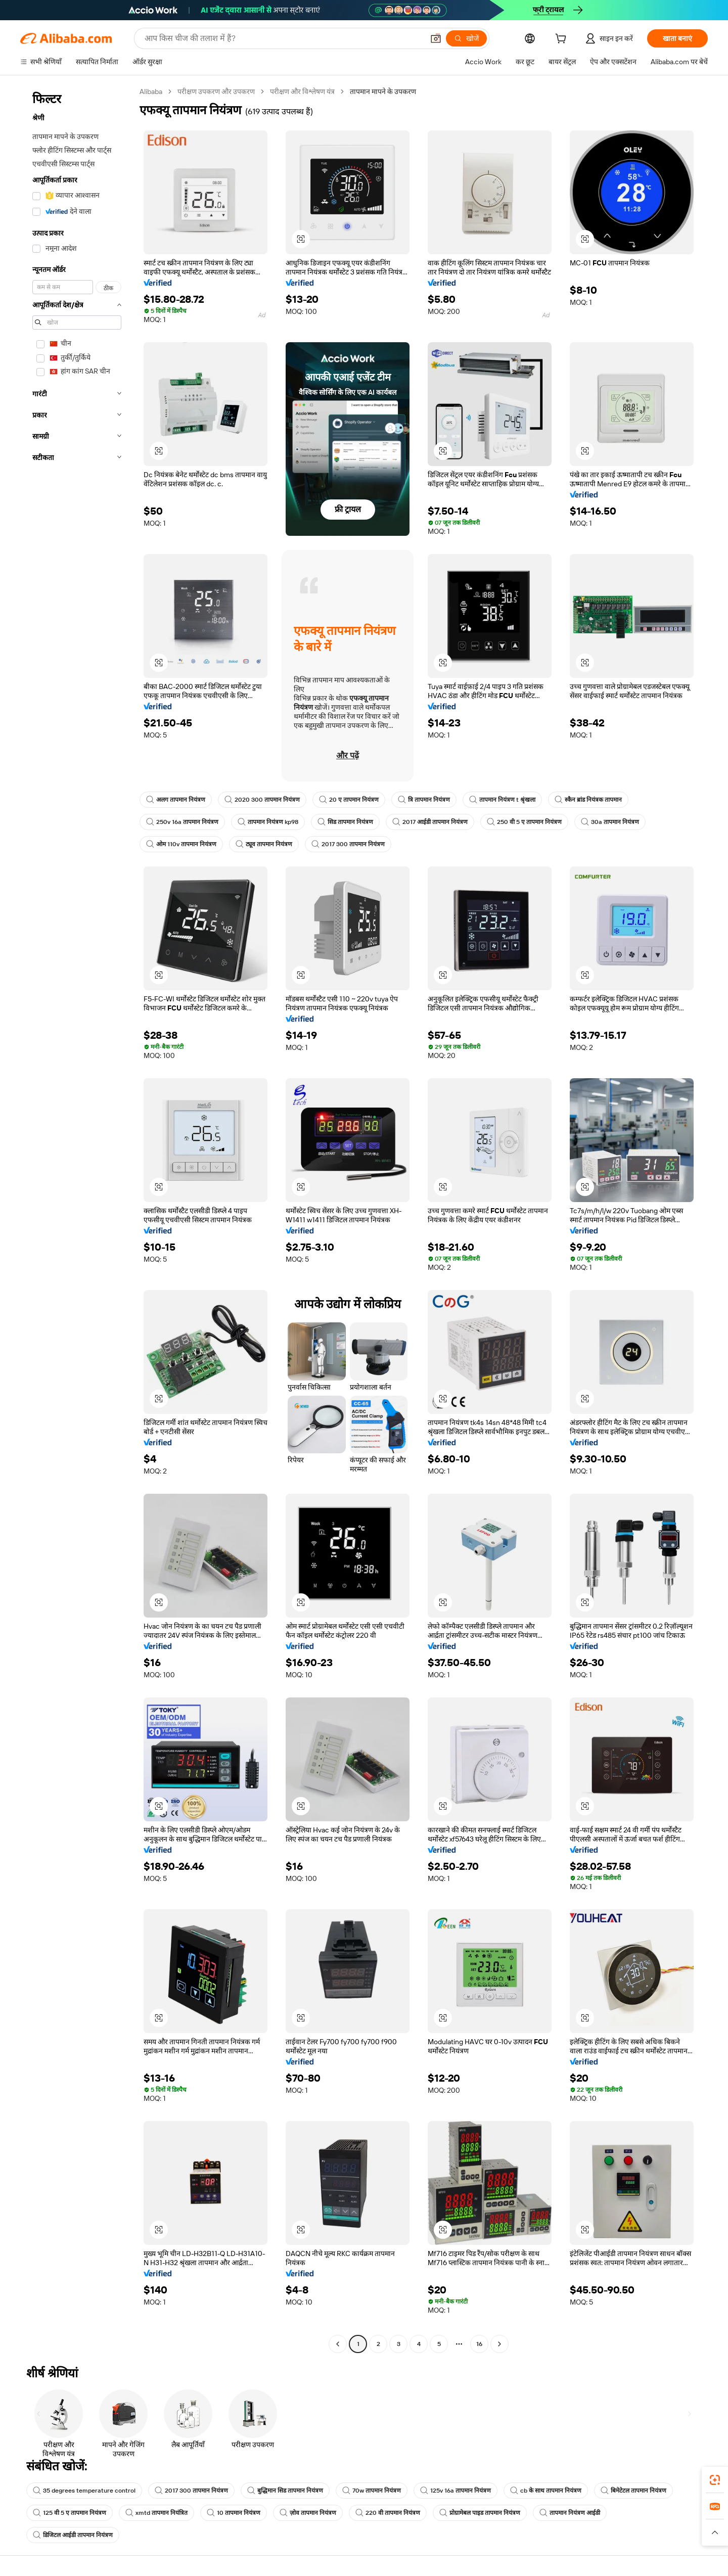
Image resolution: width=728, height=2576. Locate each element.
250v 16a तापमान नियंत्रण (182, 822)
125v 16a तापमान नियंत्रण (455, 2491)
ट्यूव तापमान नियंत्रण (264, 844)
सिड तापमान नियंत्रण (345, 822)
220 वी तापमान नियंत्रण (387, 2513)
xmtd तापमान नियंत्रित (156, 2513)
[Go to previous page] (338, 2344)
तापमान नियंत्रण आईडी (569, 2513)
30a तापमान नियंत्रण (610, 822)
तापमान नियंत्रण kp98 (268, 822)
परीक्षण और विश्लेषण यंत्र (302, 91)
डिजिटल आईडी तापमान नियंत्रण (73, 2535)
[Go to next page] (499, 2344)
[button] (436, 38)
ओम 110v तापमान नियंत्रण (181, 844)
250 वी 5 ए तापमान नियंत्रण (524, 822)
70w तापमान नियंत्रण (371, 2491)
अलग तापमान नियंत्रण (175, 800)
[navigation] (76, 1219)
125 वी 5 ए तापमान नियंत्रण (69, 2513)
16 (479, 2344)
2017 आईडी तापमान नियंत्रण (430, 822)
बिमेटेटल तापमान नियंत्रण (633, 2491)
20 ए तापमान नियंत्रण (349, 800)
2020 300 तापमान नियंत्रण (262, 800)
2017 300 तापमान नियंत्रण (348, 844)
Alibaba (151, 91)
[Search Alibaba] (283, 38)
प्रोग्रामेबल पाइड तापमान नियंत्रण (479, 2513)
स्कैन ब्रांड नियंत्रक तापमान (588, 800)
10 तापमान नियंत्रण (233, 2513)
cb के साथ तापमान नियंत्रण (545, 2491)
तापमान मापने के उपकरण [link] (383, 91)
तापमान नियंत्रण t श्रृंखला (502, 800)
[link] (715, 2480)
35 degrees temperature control (84, 2491)
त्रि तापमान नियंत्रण (424, 800)
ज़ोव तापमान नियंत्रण (308, 2513)
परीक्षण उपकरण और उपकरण (216, 91)
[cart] (562, 40)
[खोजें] (466, 38)
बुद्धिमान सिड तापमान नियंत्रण (285, 2491)
